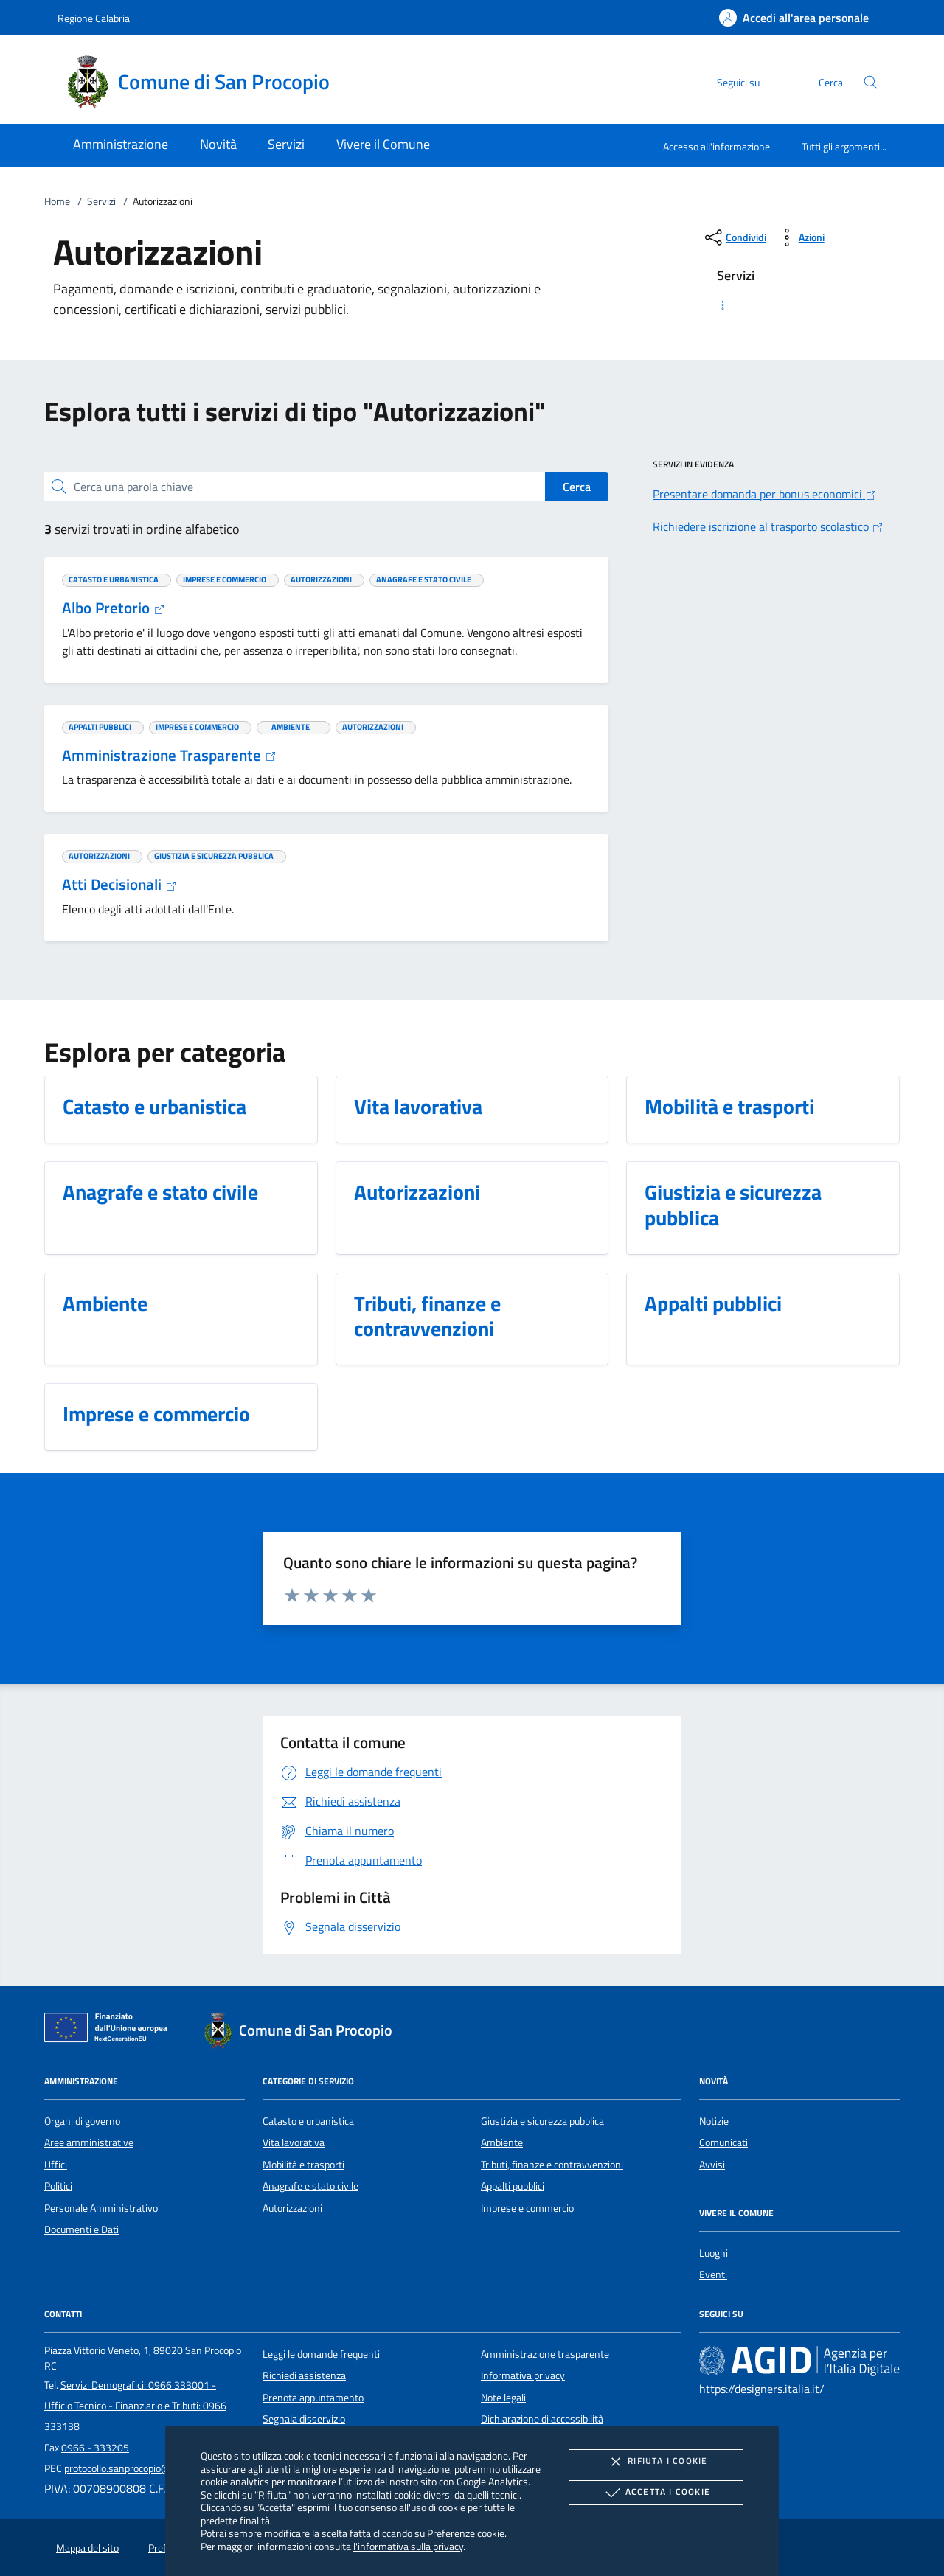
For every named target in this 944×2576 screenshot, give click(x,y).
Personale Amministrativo (101, 2208)
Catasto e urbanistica (308, 2121)
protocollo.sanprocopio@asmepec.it (141, 2468)
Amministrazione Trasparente (169, 755)
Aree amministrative (88, 2142)
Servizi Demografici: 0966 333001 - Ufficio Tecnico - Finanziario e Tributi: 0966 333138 (135, 2406)
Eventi (713, 2274)
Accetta (656, 2492)
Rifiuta (655, 2462)
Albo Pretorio (113, 607)
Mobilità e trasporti (303, 2164)
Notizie (714, 2121)
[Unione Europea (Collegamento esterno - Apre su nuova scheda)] (110, 2030)
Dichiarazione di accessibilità (542, 2419)
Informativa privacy (523, 2375)
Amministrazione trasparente (545, 2354)
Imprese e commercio (527, 2208)
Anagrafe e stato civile (310, 2186)
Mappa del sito (87, 2548)
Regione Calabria (94, 18)
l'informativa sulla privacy (408, 2546)
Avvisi (712, 2164)
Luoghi (713, 2253)
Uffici (55, 2164)
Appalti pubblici (512, 2186)
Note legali (503, 2397)
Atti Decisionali (119, 884)
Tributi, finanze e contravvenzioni (552, 2164)
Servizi (101, 201)
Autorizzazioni (292, 2208)
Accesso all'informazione (716, 146)
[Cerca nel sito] (870, 82)
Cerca (577, 486)
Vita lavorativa (293, 2142)
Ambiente (502, 2142)
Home (57, 201)
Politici (58, 2186)
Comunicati (723, 2142)
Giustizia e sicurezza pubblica (542, 2121)
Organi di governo (82, 2121)
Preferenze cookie (465, 2533)
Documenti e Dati (81, 2229)
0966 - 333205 (95, 2448)
